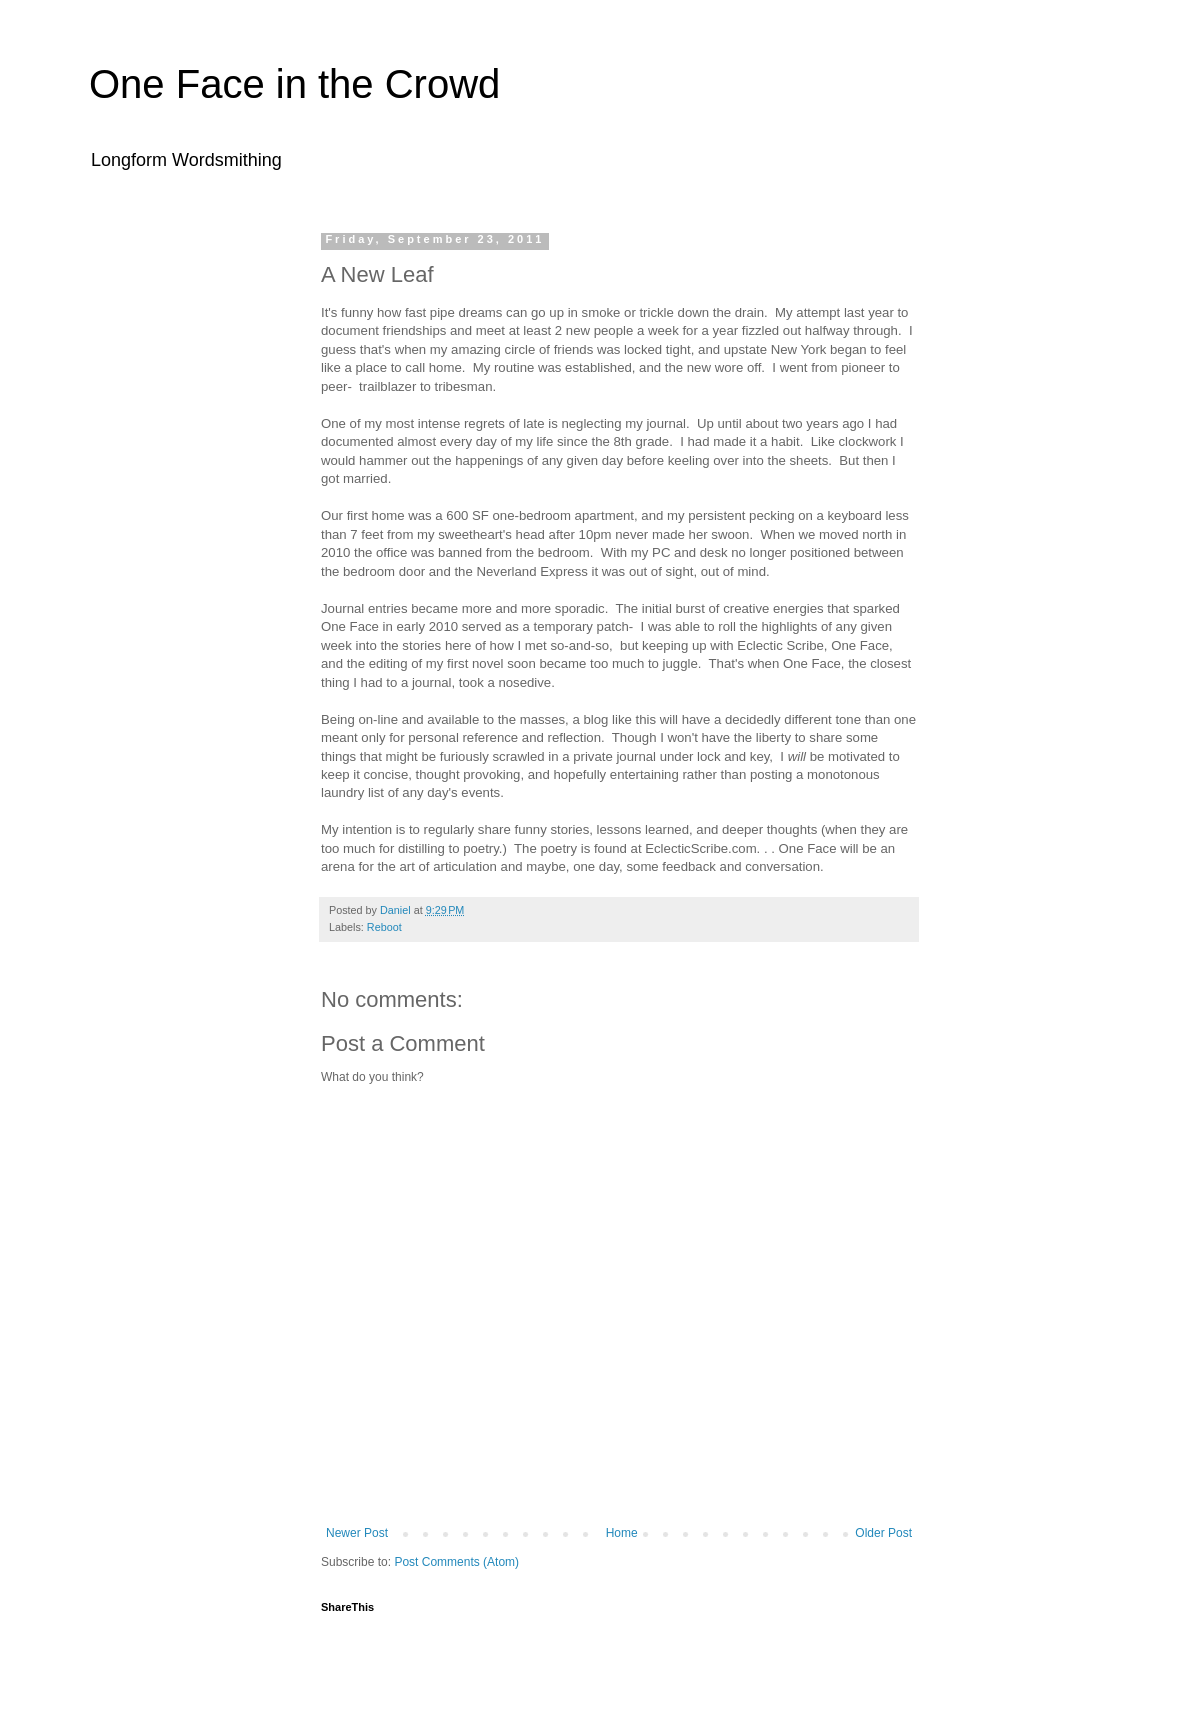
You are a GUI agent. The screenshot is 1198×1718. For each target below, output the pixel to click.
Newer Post (357, 1533)
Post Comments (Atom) (456, 1562)
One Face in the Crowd (294, 84)
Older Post (883, 1533)
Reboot (384, 927)
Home (622, 1533)
